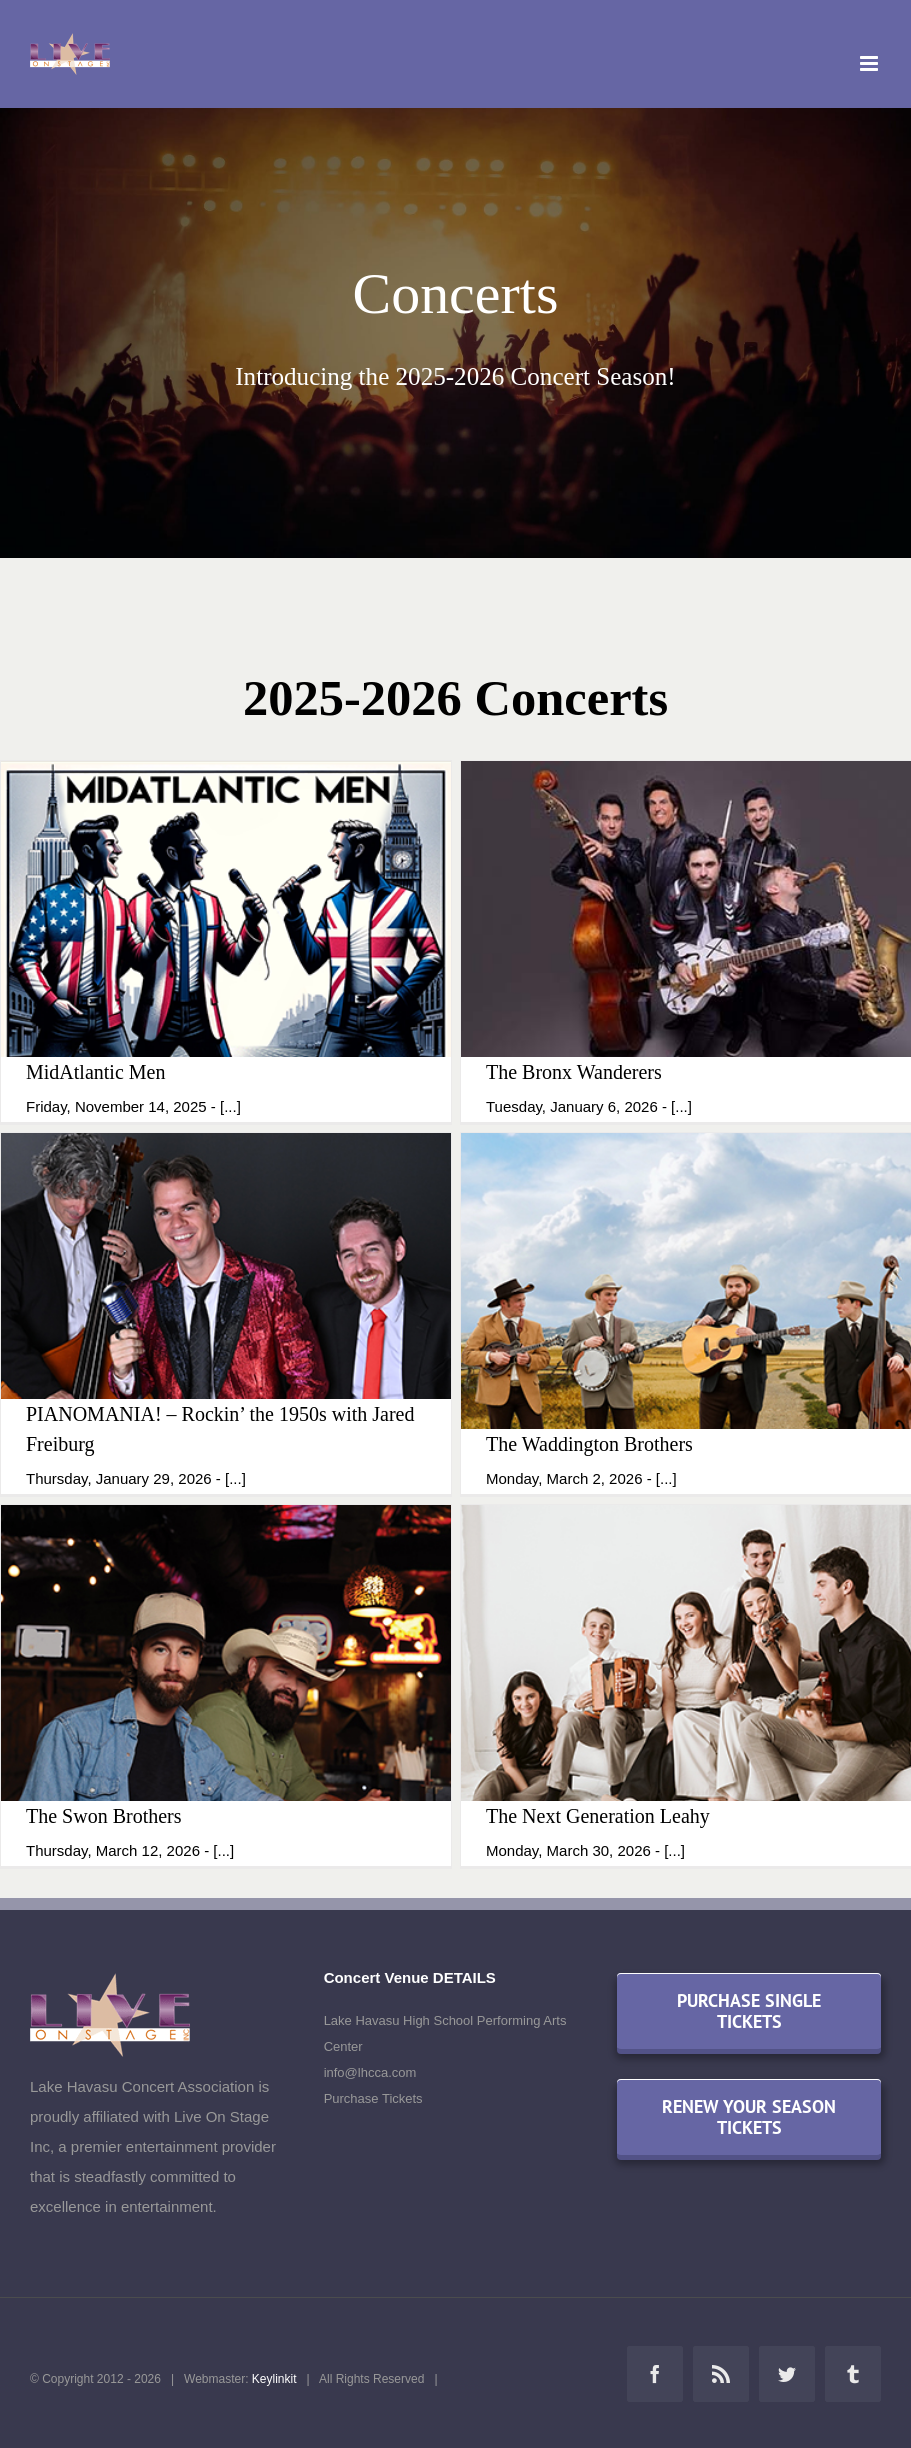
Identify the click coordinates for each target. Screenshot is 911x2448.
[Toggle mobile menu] (870, 63)
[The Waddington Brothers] (686, 1313)
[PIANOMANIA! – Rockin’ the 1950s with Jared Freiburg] (226, 1313)
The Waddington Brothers (589, 1444)
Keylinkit (274, 2379)
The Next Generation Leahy (598, 1816)
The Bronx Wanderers (574, 1072)
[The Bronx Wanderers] (686, 941)
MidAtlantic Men (95, 1072)
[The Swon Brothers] (226, 1685)
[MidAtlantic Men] (226, 941)
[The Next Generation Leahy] (686, 1685)
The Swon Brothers (104, 1816)
